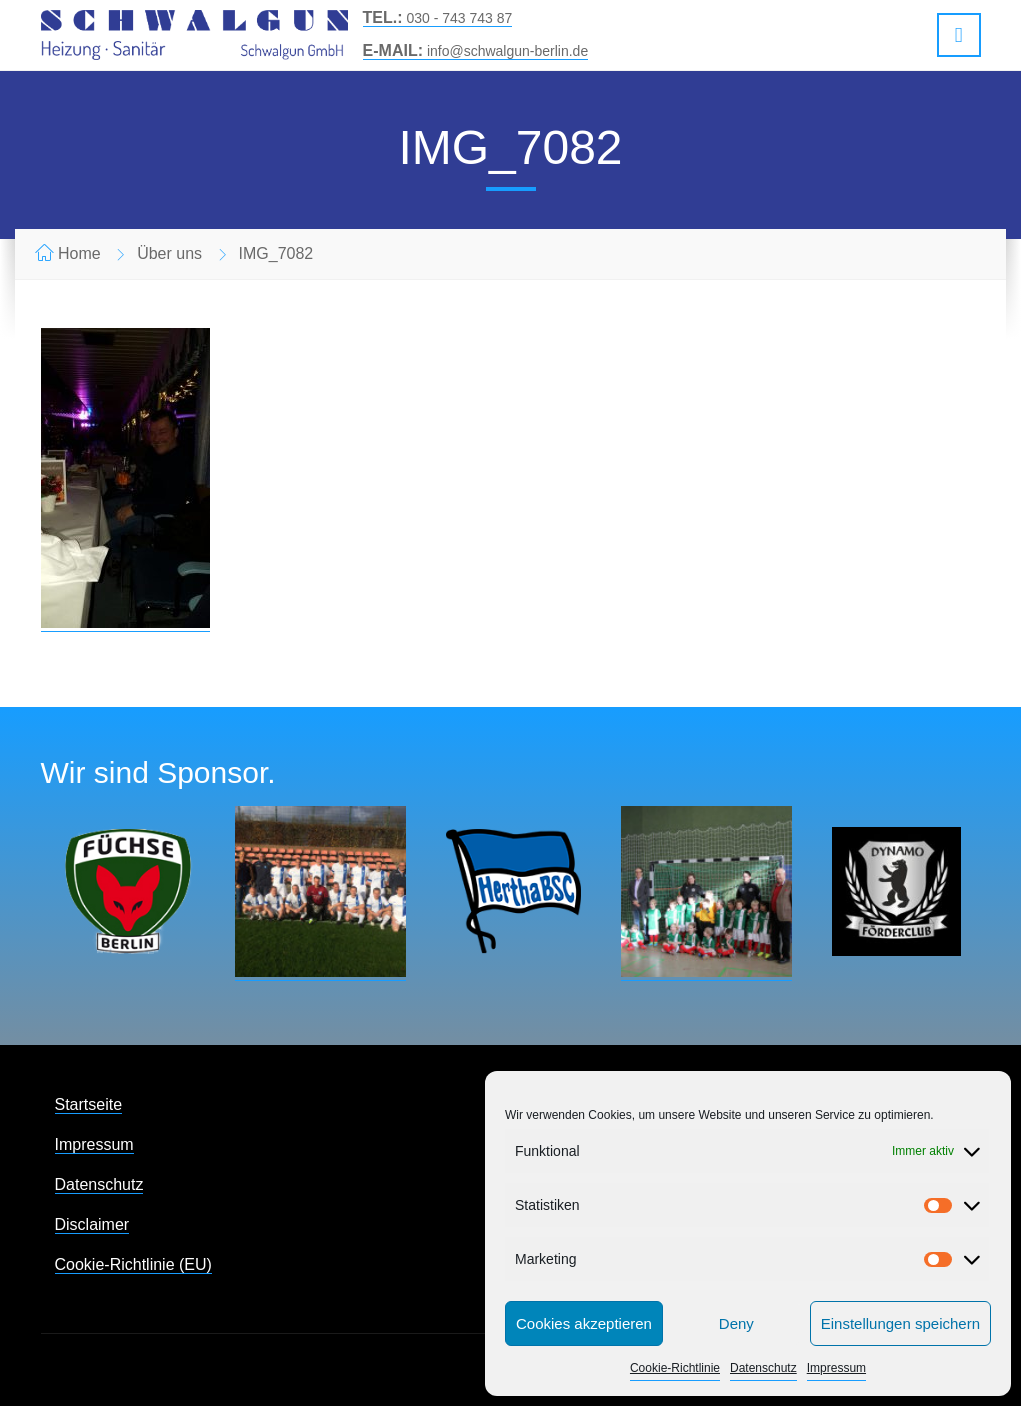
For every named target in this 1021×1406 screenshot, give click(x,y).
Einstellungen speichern (900, 1323)
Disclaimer (92, 1224)
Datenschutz (763, 1368)
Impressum (836, 1368)
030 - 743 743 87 (438, 18)
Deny (736, 1323)
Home (79, 253)
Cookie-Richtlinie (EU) (133, 1264)
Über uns (169, 253)
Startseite (89, 1104)
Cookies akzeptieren (584, 1323)
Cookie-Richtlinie (675, 1368)
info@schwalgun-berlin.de (476, 51)
